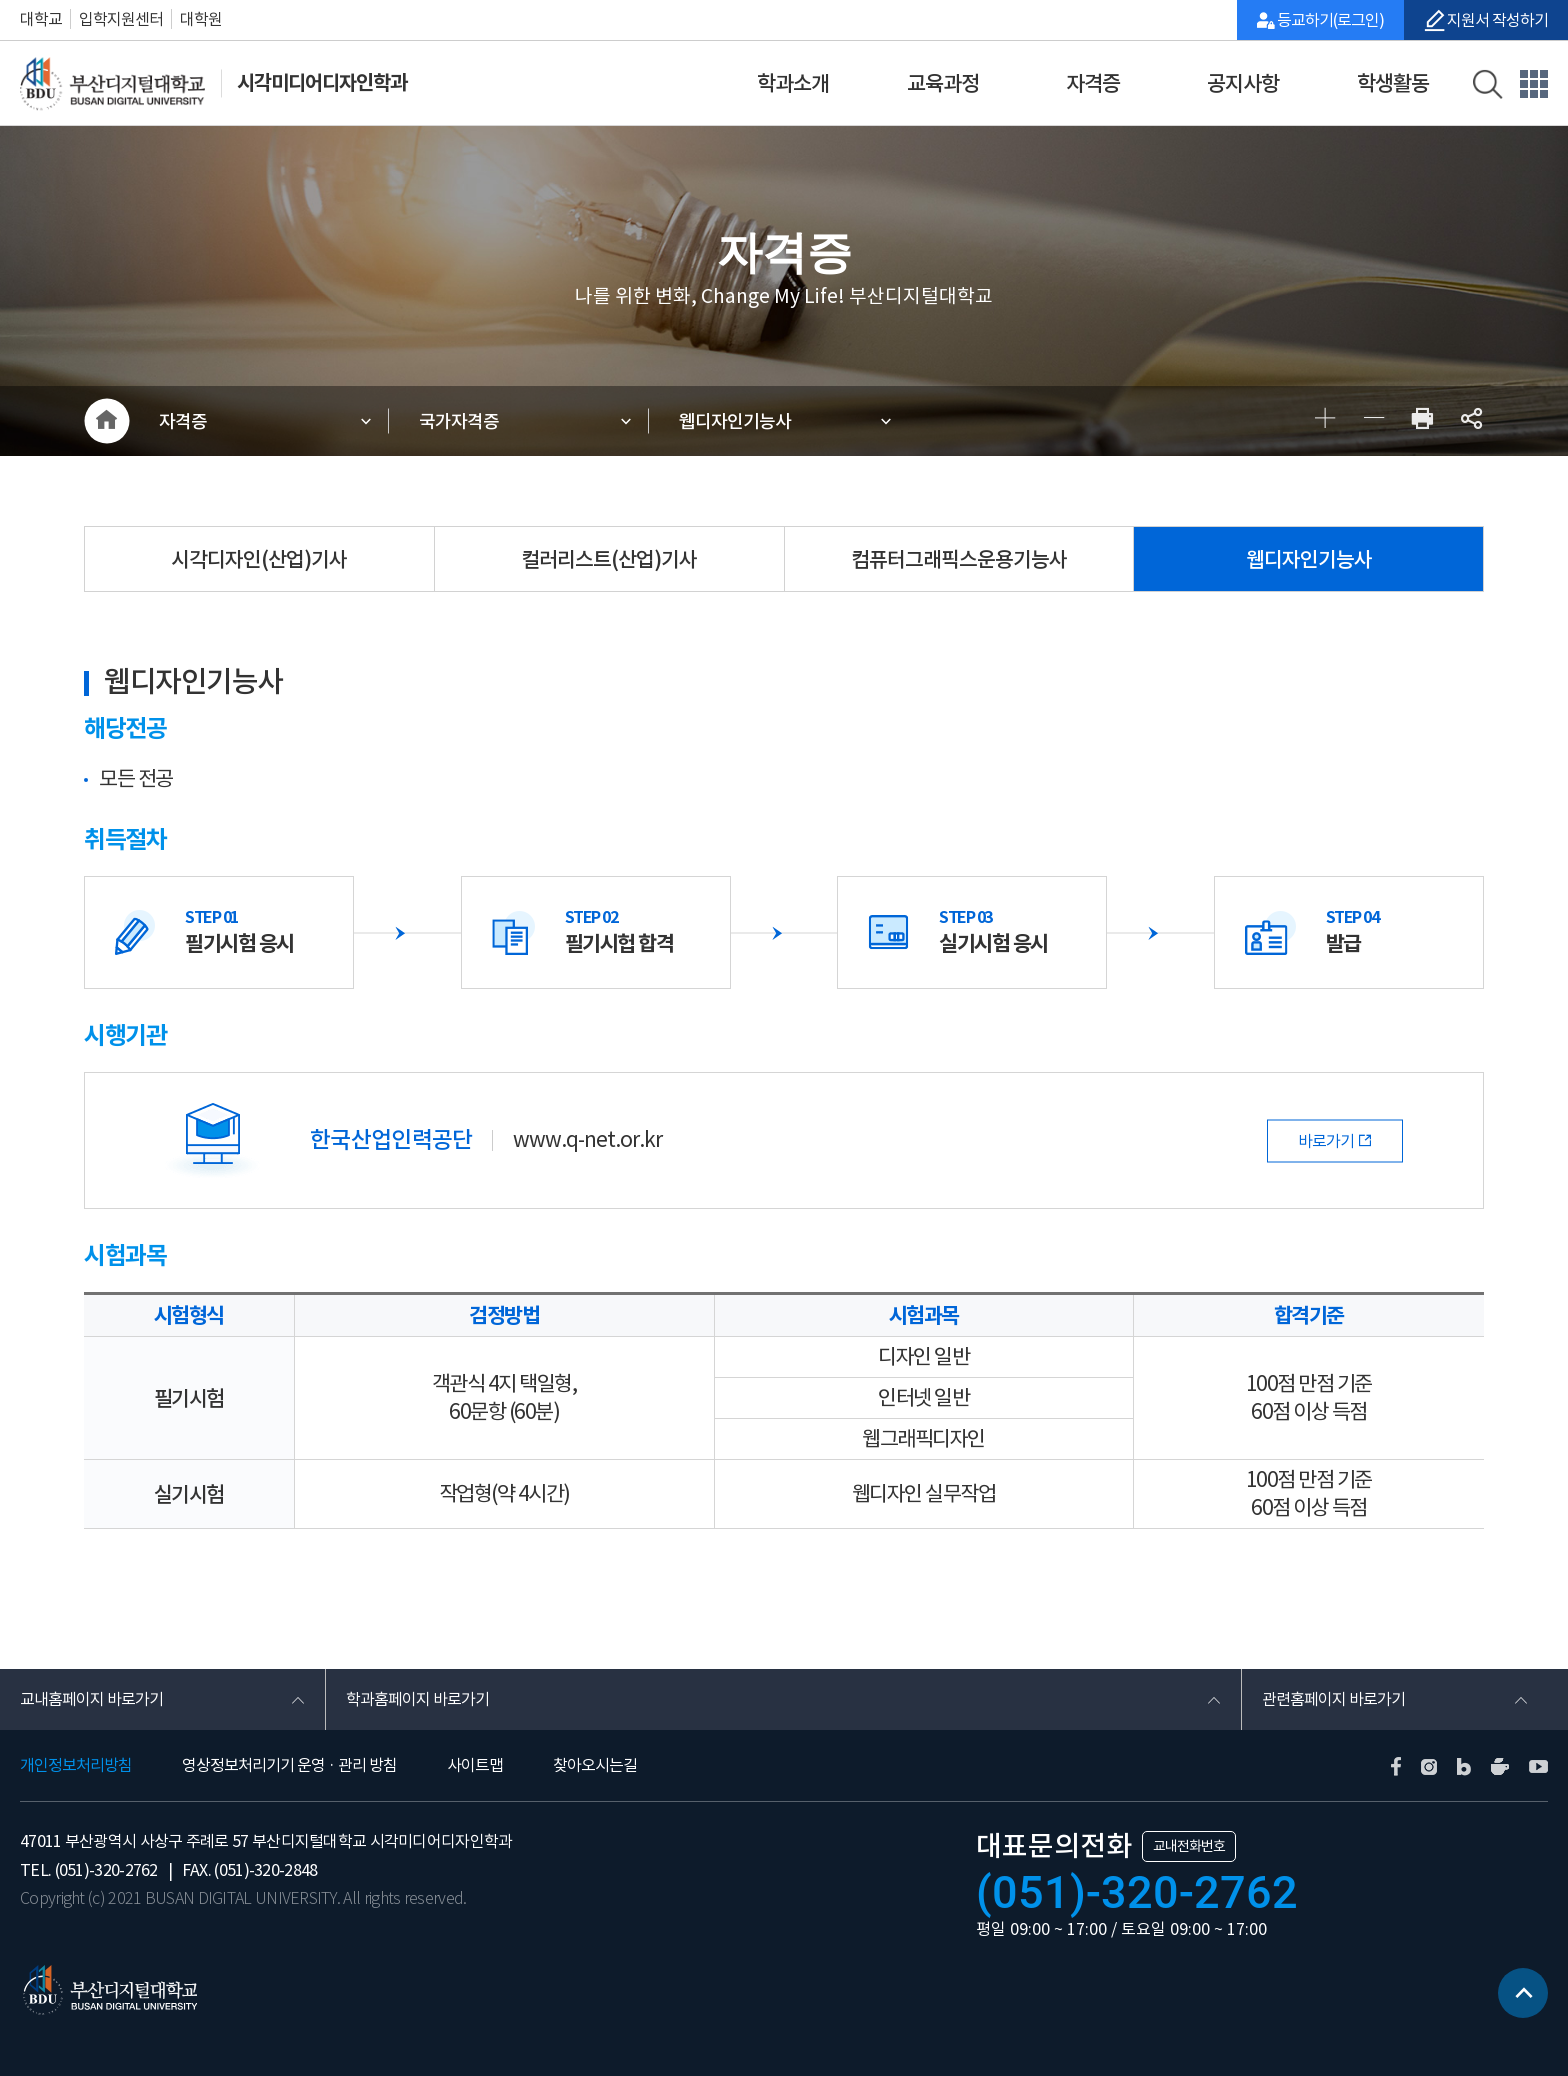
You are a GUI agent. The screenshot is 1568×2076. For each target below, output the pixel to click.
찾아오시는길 (595, 1765)
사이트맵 (475, 1765)
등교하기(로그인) (1330, 20)
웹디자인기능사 (735, 421)
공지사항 (1243, 83)
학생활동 (1393, 83)
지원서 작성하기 (1496, 20)
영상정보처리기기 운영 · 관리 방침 (289, 1765)
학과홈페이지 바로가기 (417, 1699)
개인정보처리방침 (76, 1765)
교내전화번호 (1189, 1846)
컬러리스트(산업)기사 (609, 559)
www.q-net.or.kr (587, 1140)
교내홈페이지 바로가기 (91, 1699)
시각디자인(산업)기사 (259, 559)
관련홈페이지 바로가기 (1333, 1699)
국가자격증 (459, 421)
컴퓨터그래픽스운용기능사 (959, 559)
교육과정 (943, 83)
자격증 (1093, 83)
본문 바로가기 (0, 0)
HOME (106, 421)
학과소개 (793, 83)
